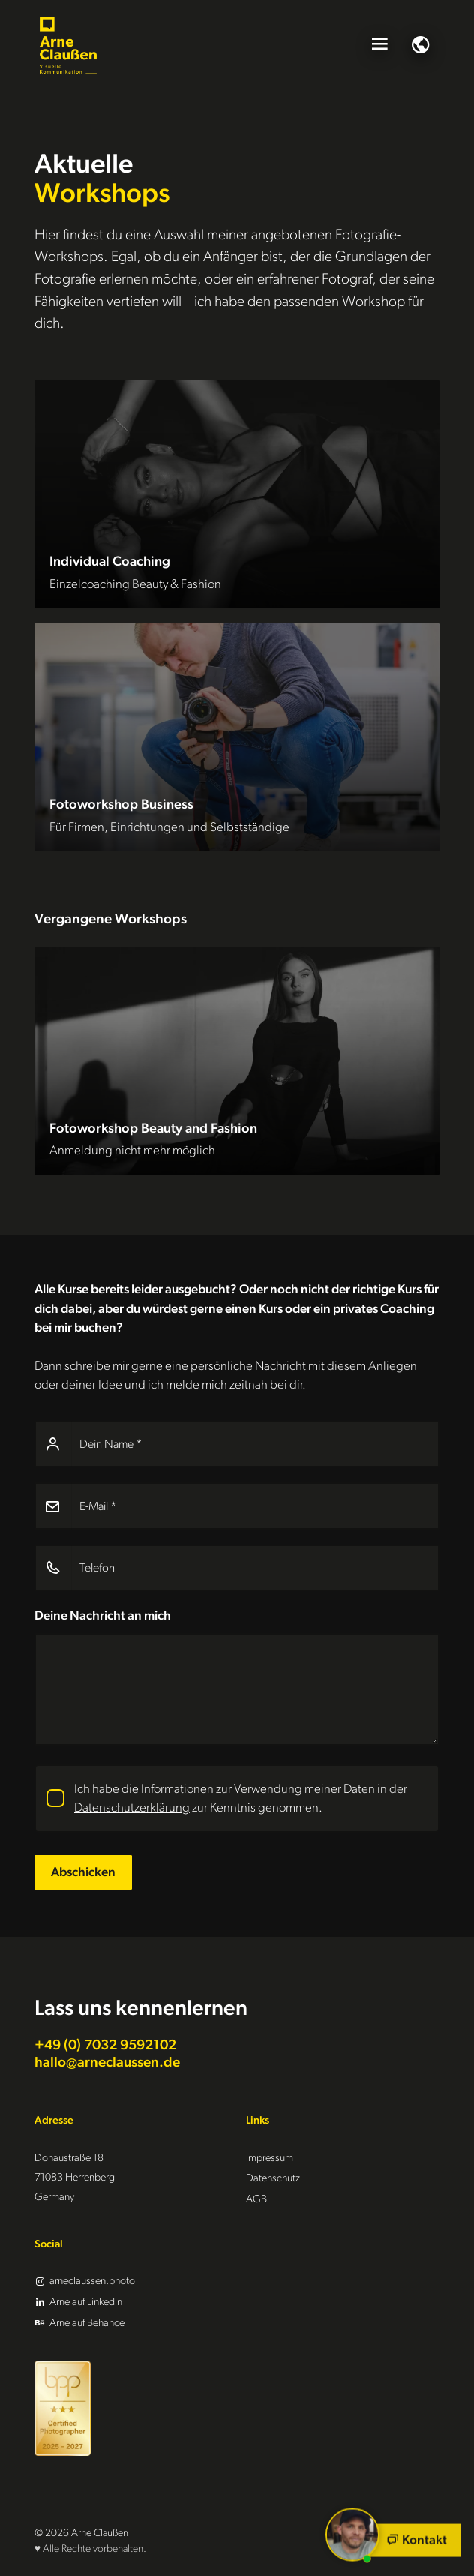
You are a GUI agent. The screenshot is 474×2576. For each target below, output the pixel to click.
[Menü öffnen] (379, 45)
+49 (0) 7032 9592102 (105, 2045)
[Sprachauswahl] (421, 45)
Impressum (269, 2158)
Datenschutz (273, 2178)
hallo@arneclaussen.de (107, 2062)
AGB (256, 2199)
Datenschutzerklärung (132, 1807)
